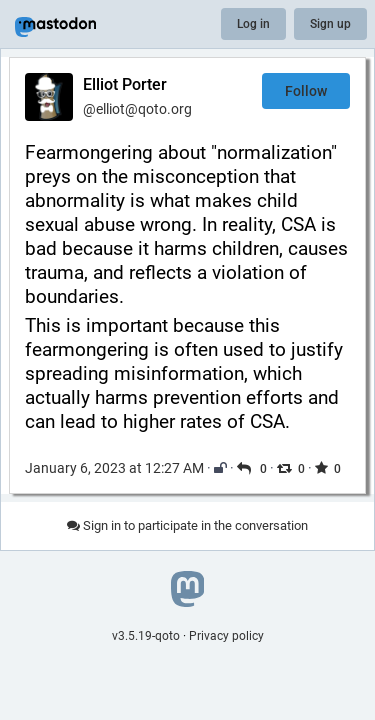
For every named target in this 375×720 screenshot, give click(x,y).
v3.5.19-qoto (146, 636)
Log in (253, 24)
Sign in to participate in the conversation (187, 525)
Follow (306, 91)
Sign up (330, 24)
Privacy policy (226, 636)
